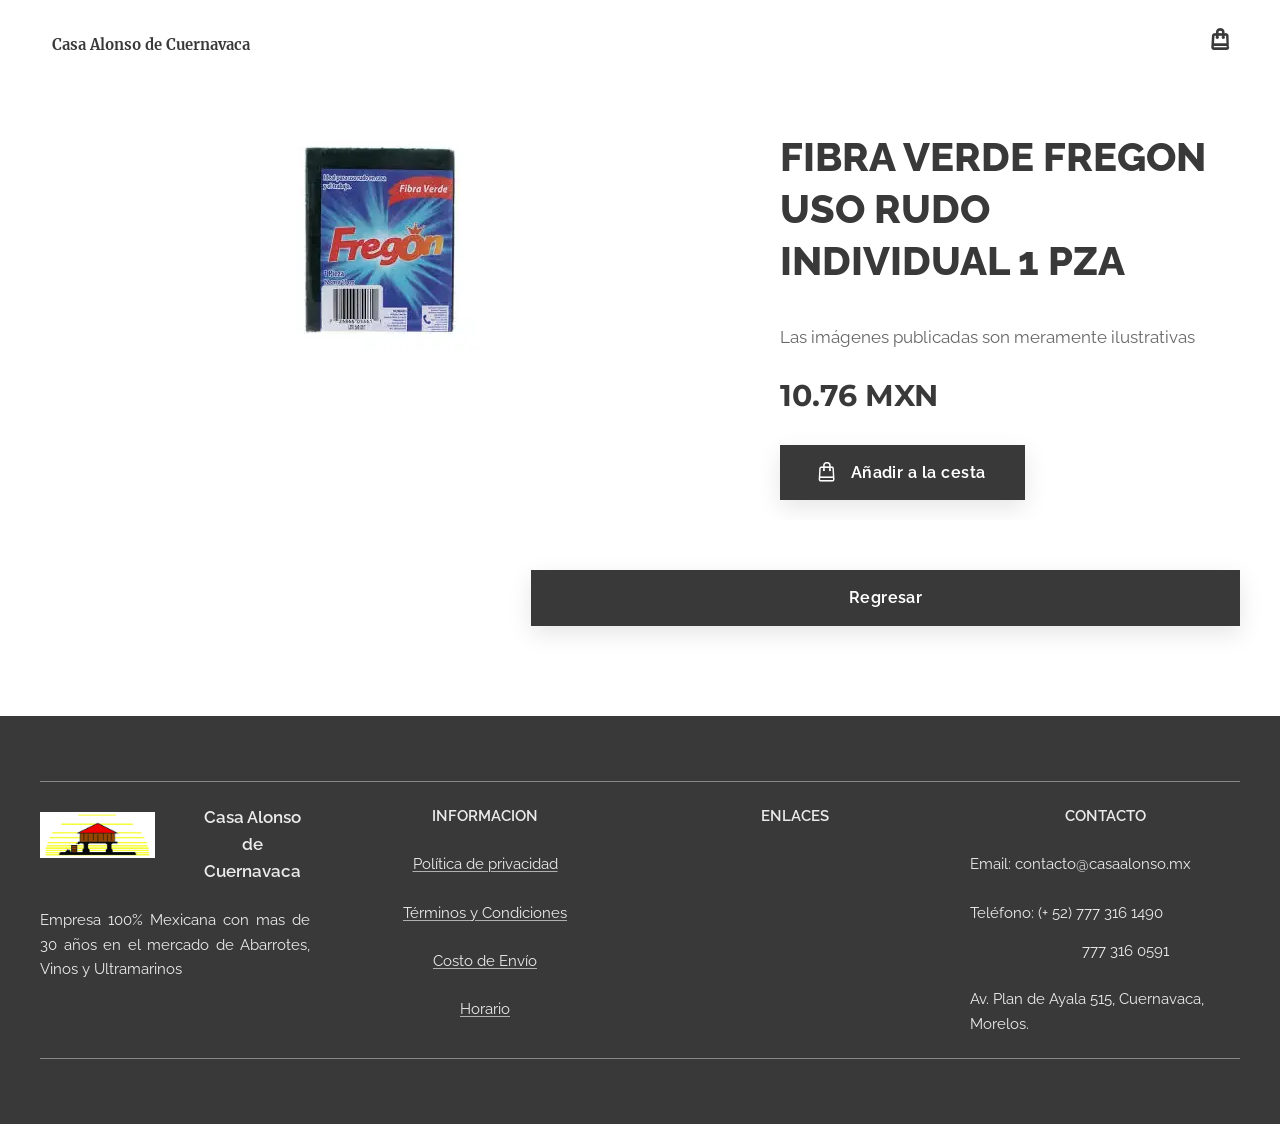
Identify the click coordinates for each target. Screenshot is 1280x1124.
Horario (485, 1009)
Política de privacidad (485, 864)
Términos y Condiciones (485, 913)
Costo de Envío (485, 961)
